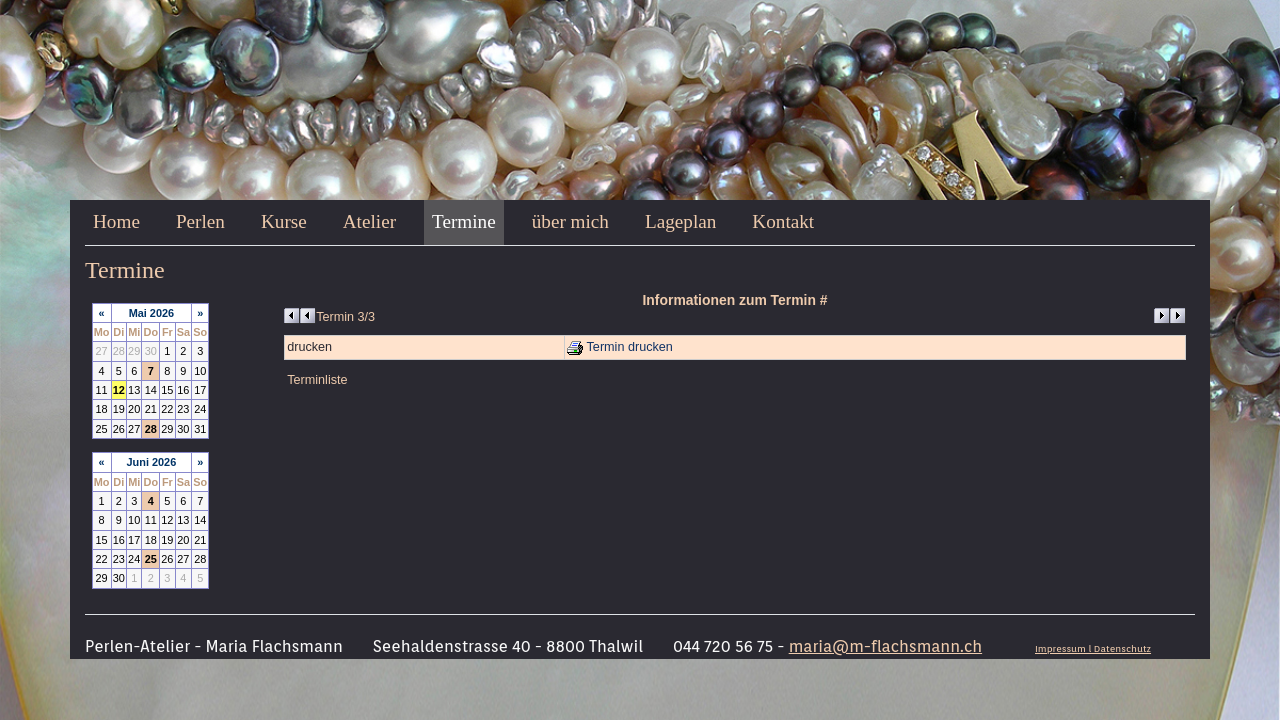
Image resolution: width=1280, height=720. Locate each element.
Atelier (369, 221)
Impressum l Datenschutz (1093, 648)
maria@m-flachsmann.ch (885, 646)
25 (151, 559)
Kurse (284, 221)
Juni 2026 (152, 462)
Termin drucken (620, 347)
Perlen (200, 221)
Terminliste (317, 380)
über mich (570, 221)
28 (151, 429)
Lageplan (680, 221)
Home (116, 221)
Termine (464, 221)
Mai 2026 (151, 313)
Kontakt (783, 221)
